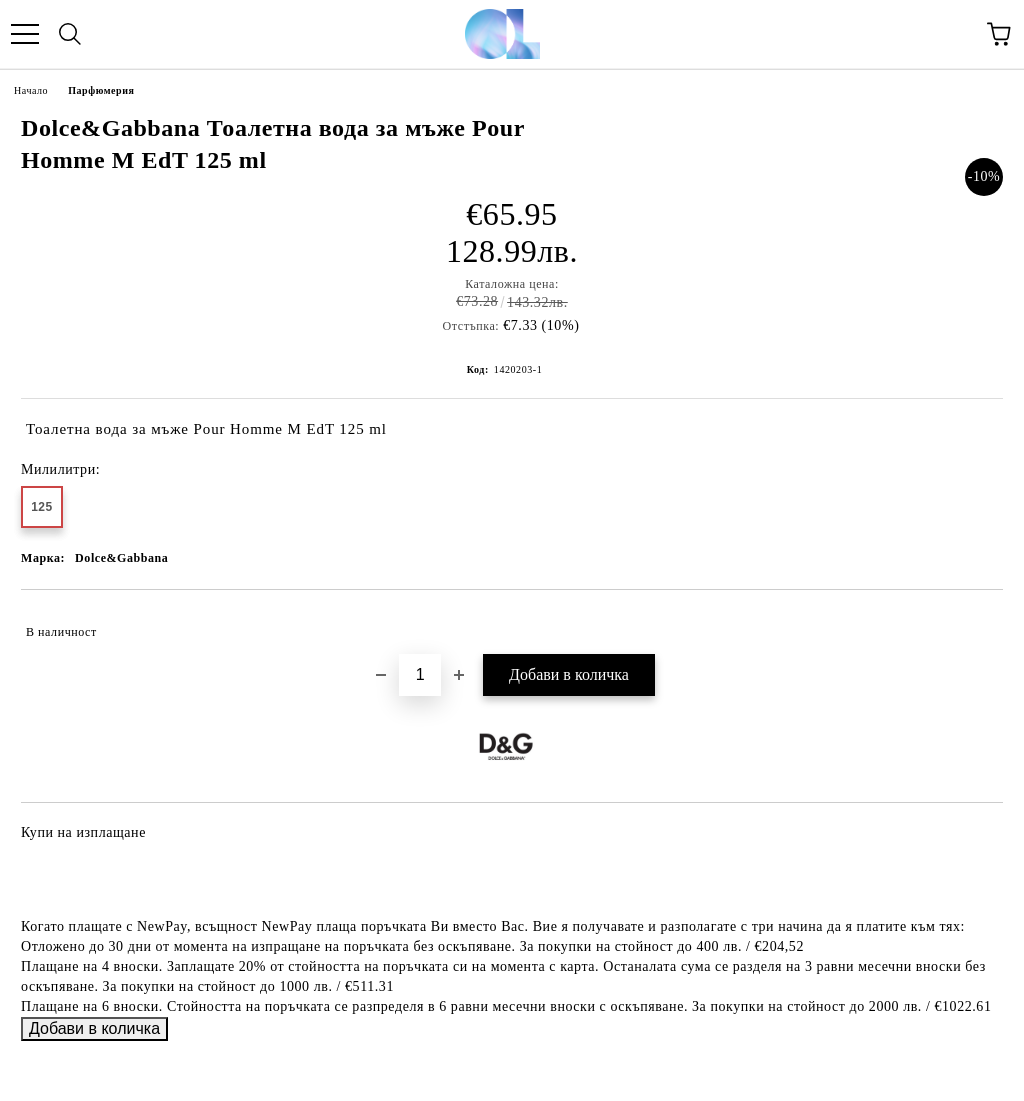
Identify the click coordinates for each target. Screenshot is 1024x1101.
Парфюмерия (101, 90)
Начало (31, 90)
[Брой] (420, 675)
